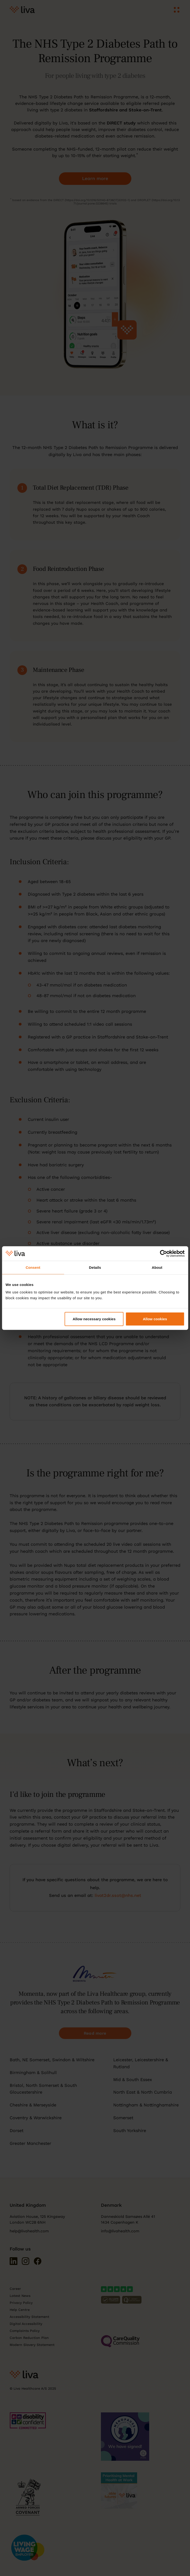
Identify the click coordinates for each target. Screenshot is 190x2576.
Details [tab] (95, 1267)
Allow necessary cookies (94, 1319)
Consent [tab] (33, 1267)
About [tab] (157, 1267)
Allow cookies (155, 1319)
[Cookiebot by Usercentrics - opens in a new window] (163, 1253)
